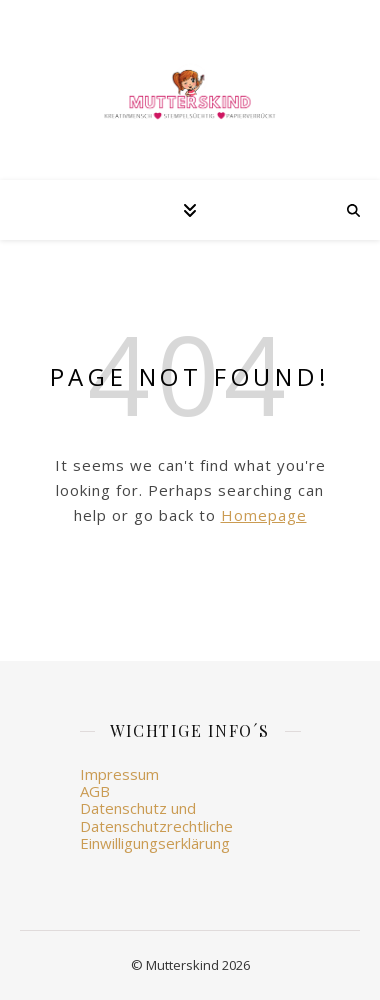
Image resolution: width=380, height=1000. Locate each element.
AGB (95, 791)
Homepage (264, 515)
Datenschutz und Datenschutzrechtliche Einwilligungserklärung (156, 825)
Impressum (119, 774)
